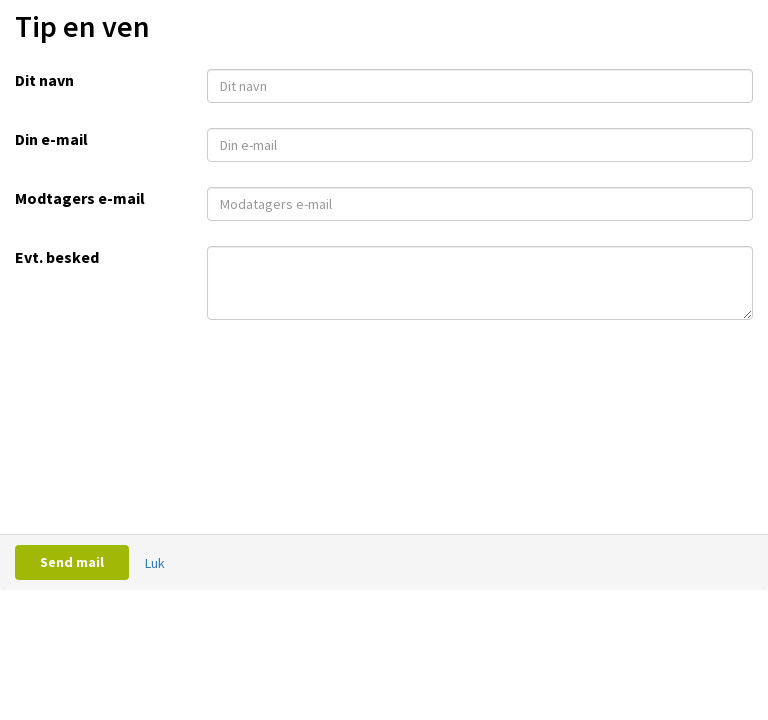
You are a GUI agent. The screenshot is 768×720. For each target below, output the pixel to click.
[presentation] (359, 374)
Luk (155, 563)
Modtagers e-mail (80, 198)
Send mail (72, 562)
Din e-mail (51, 139)
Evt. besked (57, 257)
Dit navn (44, 80)
